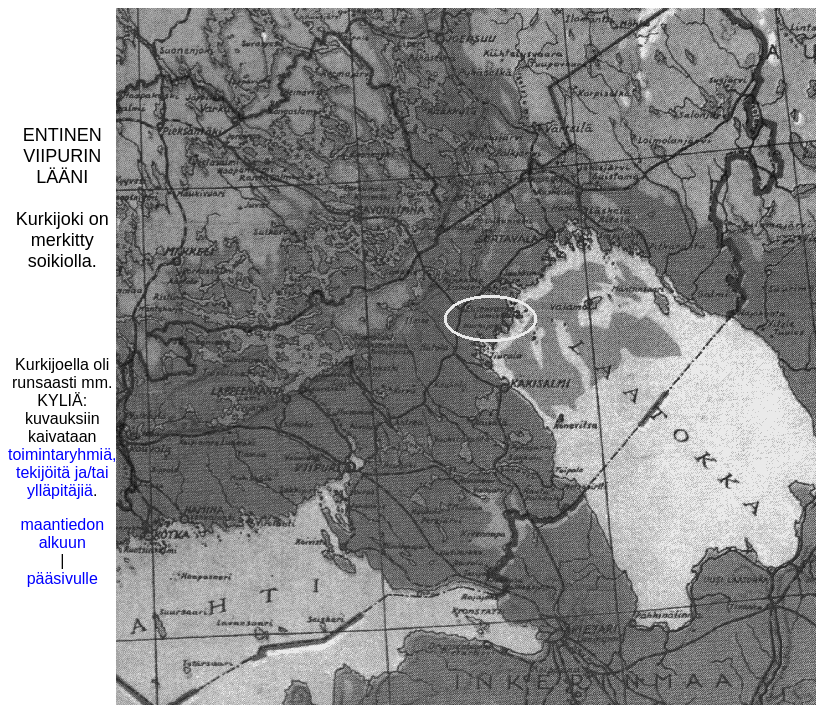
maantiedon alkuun (62, 533)
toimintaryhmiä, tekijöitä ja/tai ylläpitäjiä (62, 472)
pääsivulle (62, 578)
